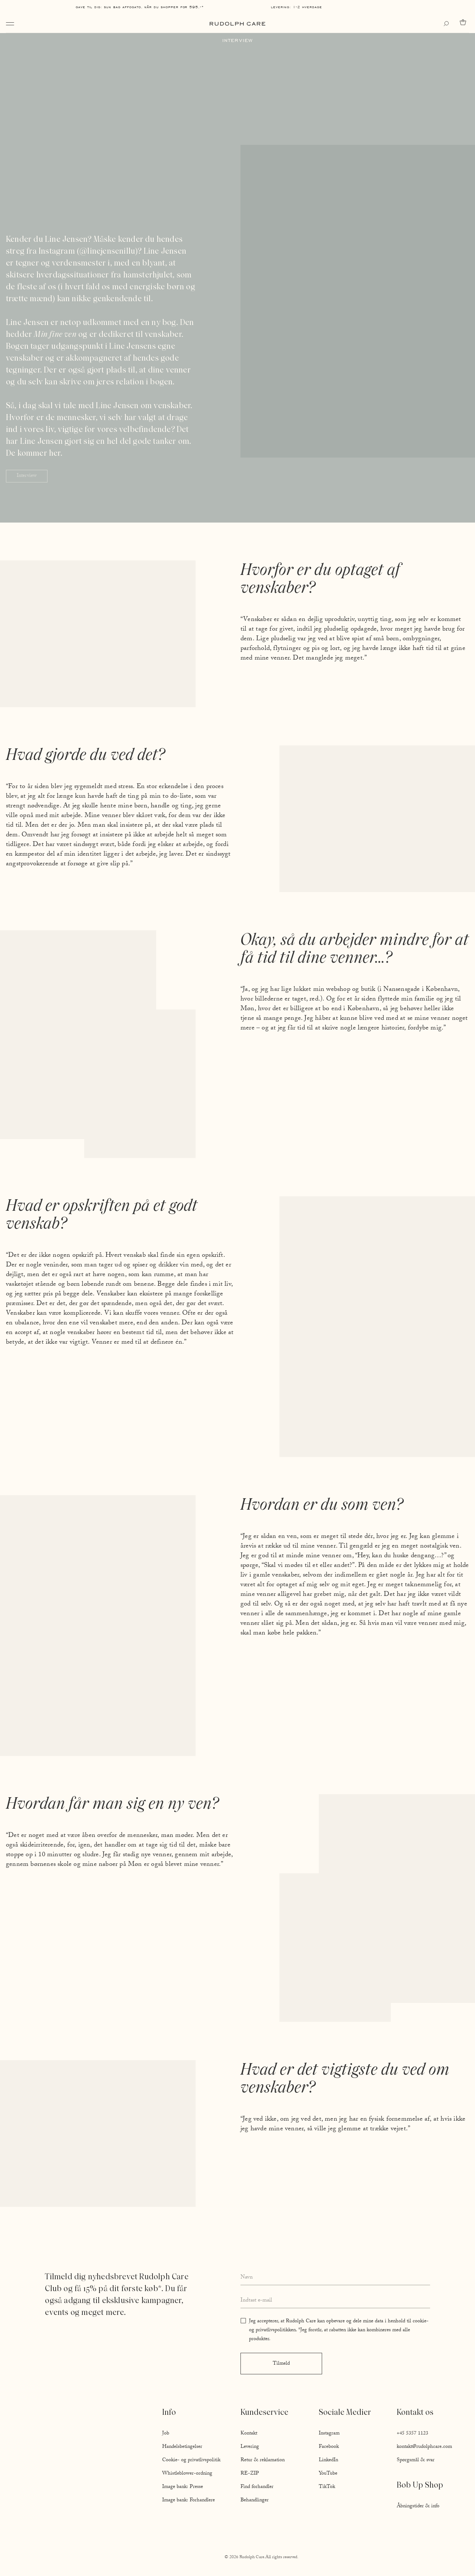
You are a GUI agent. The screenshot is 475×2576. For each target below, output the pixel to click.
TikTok (327, 2487)
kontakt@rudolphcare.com (424, 2447)
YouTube (328, 2473)
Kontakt (248, 2433)
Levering (249, 2447)
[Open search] (448, 23)
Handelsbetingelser (182, 2447)
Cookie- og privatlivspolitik (191, 2460)
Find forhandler (256, 2487)
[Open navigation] (10, 24)
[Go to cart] (464, 22)
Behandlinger (254, 2500)
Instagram (329, 2433)
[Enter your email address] (335, 2301)
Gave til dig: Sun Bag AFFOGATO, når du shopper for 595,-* (140, 7)
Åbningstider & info (418, 2506)
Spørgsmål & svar (416, 2460)
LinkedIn (328, 2460)
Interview (27, 476)
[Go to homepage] (237, 24)
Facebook (329, 2447)
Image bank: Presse (182, 2487)
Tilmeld (281, 2363)
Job (165, 2433)
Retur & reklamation (262, 2460)
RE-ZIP (249, 2473)
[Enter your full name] (335, 2278)
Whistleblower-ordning (187, 2473)
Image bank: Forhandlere (188, 2500)
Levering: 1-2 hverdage (296, 7)
